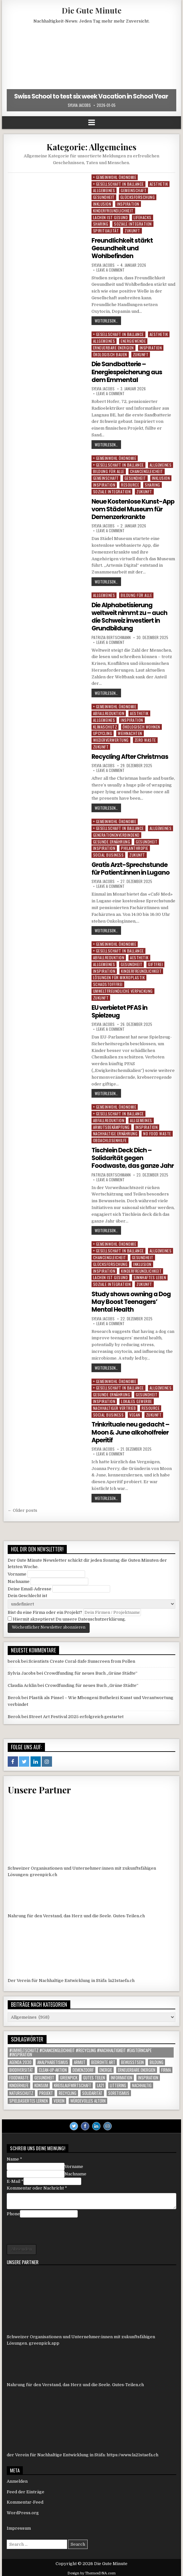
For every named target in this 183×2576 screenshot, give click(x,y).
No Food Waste (157, 1132)
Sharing (101, 224)
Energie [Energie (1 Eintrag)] (106, 2068)
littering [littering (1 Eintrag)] (118, 2084)
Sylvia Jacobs (79, 105)
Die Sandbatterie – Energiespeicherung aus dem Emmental (128, 371)
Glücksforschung (137, 197)
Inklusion (102, 204)
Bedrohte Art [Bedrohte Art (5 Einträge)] (103, 2061)
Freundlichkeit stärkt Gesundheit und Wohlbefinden (123, 248)
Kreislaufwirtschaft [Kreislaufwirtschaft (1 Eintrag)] (72, 2084)
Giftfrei (155, 963)
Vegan (134, 1413)
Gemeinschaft (133, 190)
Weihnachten (130, 732)
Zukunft (132, 230)
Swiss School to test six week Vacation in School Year (91, 96)
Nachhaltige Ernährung (115, 1132)
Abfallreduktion (109, 712)
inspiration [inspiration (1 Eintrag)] (148, 2076)
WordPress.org (23, 2511)
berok (14, 1659)
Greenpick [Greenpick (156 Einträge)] (68, 2076)
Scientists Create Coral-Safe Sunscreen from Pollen (82, 1659)
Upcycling (102, 732)
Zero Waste (145, 739)
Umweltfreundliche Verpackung (123, 990)
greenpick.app (44, 2341)
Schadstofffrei (108, 983)
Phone (13, 2212)
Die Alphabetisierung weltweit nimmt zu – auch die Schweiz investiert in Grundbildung (130, 616)
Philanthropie (134, 847)
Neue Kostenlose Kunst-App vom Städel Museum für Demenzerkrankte (130, 508)
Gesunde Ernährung (111, 840)
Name (14, 2157)
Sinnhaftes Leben (150, 1276)
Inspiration (128, 204)
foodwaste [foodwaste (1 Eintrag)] (19, 2076)
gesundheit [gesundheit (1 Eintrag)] (44, 2076)
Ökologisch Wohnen (141, 726)
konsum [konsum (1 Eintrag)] (41, 2084)
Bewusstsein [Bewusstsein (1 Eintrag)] (132, 2061)
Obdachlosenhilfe (110, 1139)
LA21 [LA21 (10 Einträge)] (100, 2084)
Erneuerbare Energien (113, 347)
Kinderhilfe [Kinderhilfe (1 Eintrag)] (19, 2084)
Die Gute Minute (91, 10)
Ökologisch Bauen (110, 354)
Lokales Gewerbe (136, 1399)
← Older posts (22, 1508)
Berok (14, 1696)
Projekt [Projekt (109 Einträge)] (46, 2091)
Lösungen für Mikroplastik (119, 976)
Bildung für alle (108, 471)
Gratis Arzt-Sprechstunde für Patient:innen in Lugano (131, 867)
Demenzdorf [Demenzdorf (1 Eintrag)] (83, 2068)
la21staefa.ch (121, 1978)
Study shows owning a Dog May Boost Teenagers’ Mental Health (132, 1300)
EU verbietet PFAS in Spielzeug (121, 1010)
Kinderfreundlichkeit (113, 210)
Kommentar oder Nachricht (37, 2186)
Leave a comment (110, 270)
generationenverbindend (116, 834)
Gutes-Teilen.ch (129, 1914)
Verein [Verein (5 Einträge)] (59, 2099)
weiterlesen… (106, 320)
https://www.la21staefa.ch (132, 2453)
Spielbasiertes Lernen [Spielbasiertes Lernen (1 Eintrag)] (28, 2099)
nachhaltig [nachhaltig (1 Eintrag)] (142, 2084)
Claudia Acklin (22, 1683)
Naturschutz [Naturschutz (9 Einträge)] (21, 2091)
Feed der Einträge (25, 2490)
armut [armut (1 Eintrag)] (79, 2061)
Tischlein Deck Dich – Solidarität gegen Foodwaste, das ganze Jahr (133, 1157)
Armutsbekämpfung (111, 1126)
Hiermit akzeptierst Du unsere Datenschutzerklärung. (67, 1617)
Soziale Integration (133, 224)
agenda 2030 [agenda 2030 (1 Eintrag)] (20, 2061)
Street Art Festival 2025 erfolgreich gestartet (76, 1715)
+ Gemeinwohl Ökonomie (114, 177)
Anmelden (17, 2479)
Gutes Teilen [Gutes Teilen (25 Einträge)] (94, 2076)
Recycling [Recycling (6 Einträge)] (67, 2091)
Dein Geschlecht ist (27, 1594)
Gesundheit (104, 197)
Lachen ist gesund (110, 217)
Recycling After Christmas (131, 755)
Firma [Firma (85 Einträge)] (166, 2068)
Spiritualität (106, 230)
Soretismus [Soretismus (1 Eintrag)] (118, 2091)
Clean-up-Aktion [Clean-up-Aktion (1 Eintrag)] (53, 2068)
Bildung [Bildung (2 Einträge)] (156, 2061)
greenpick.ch (43, 1873)
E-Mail (15, 2179)
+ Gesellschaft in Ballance (118, 184)
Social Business (108, 854)
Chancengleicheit (146, 471)
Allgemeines (104, 190)
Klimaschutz (105, 726)
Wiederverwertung (111, 739)
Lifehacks (143, 217)
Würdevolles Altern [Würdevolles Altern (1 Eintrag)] (88, 2099)
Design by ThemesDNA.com (91, 2572)
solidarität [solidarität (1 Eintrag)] (92, 2091)
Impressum (19, 2526)
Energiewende (133, 341)
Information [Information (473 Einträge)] (121, 2076)
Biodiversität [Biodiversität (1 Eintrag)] (21, 2068)
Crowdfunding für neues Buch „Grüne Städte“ (90, 1671)
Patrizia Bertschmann (111, 636)
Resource (130, 484)
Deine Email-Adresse (29, 1587)
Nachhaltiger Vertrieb (114, 1406)
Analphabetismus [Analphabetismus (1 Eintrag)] (52, 2061)
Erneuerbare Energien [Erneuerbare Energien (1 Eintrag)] (136, 2068)
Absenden (21, 2247)
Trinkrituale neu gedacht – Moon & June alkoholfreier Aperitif (131, 1430)
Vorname (17, 1572)
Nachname (19, 1579)
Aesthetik (159, 184)
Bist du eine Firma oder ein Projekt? (45, 1610)
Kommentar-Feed (25, 2500)
